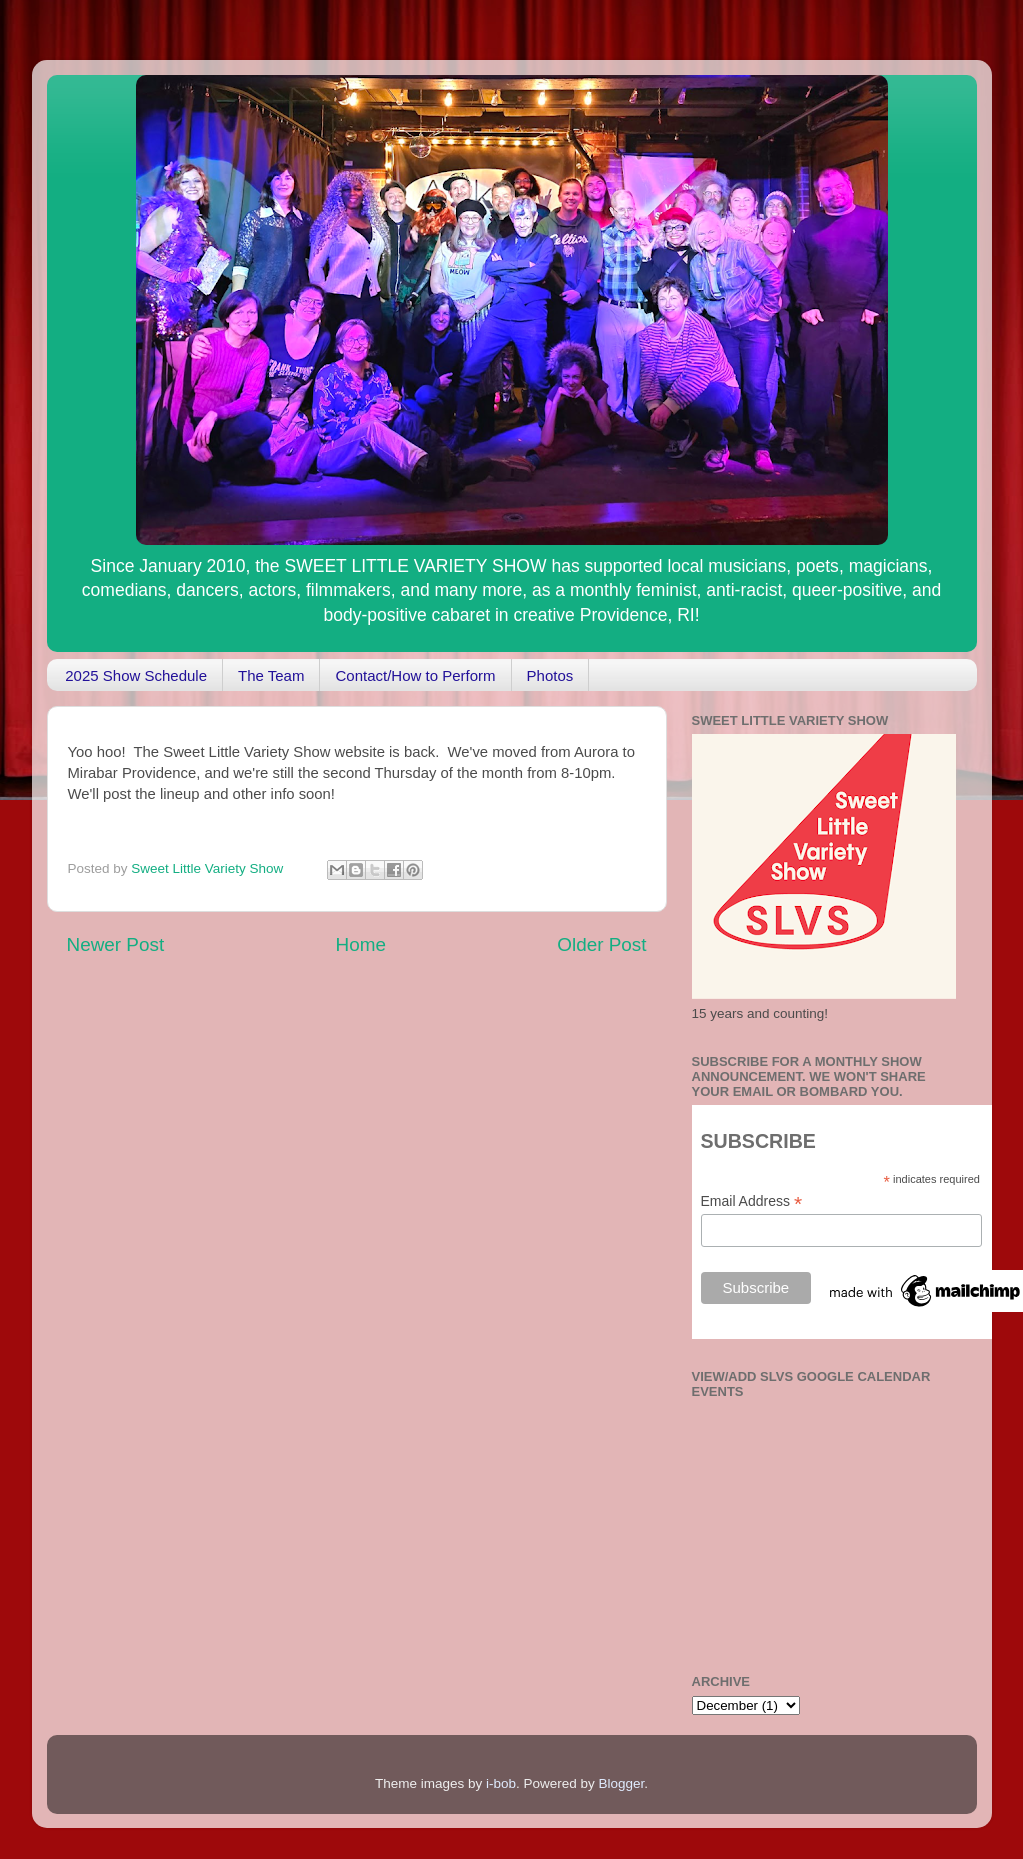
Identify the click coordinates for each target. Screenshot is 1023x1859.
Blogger (622, 1783)
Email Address (752, 1201)
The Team (271, 675)
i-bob (501, 1783)
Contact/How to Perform (415, 675)
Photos (550, 675)
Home (361, 944)
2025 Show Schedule (136, 675)
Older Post (601, 944)
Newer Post (116, 944)
